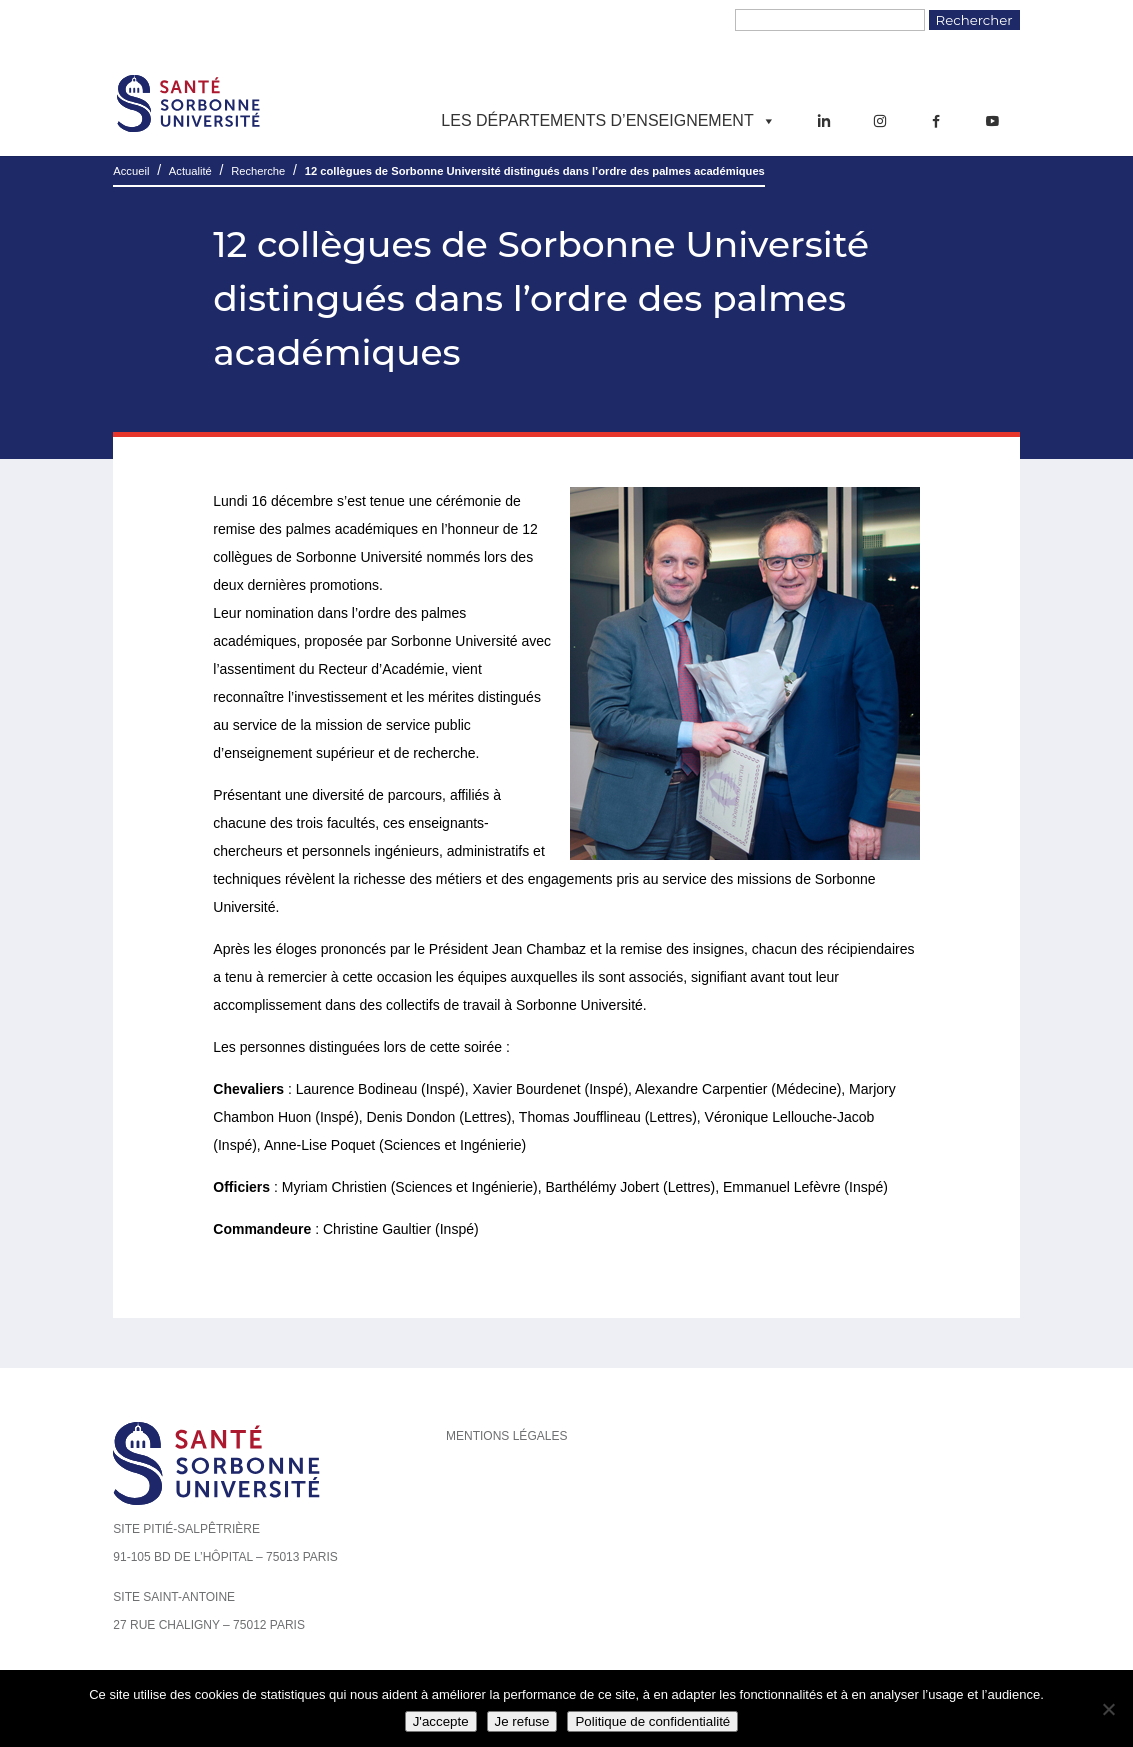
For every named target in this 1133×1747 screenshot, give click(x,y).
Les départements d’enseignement (608, 121)
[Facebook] (936, 121)
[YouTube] (992, 121)
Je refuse (522, 1721)
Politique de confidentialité (652, 1721)
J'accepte (441, 1721)
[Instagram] (880, 121)
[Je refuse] (1108, 1709)
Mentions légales (506, 1436)
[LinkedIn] (824, 121)
